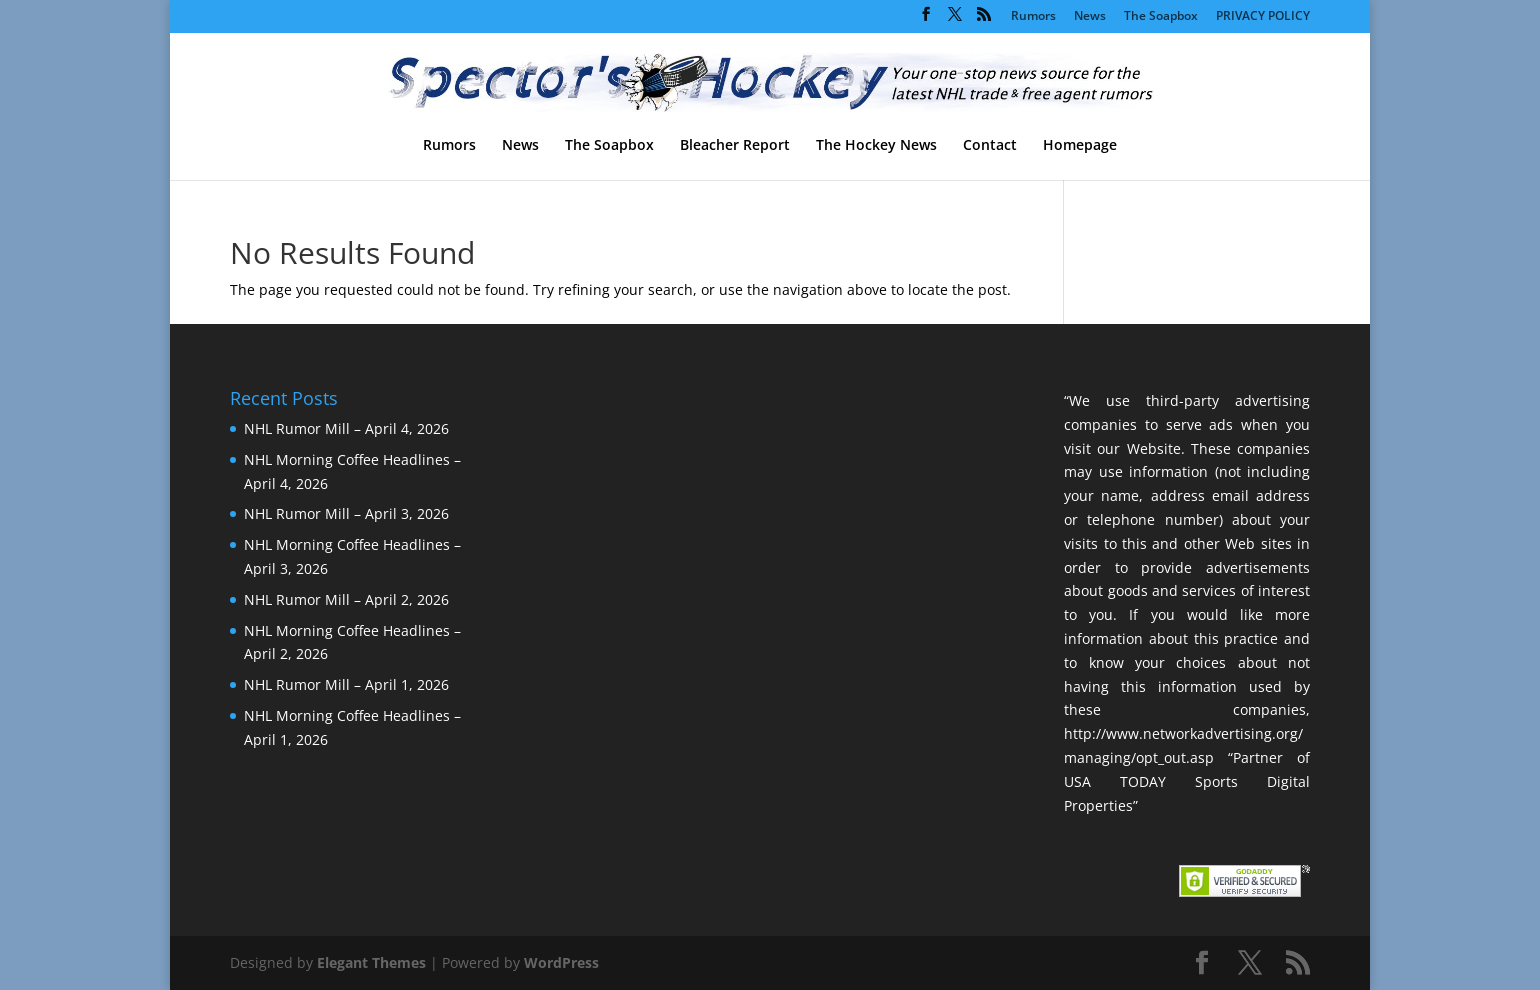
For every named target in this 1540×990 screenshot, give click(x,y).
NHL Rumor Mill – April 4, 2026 (346, 428)
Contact (990, 146)
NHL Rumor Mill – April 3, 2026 (346, 513)
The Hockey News (876, 146)
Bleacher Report (735, 146)
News (1090, 17)
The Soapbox (1161, 17)
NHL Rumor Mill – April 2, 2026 (346, 599)
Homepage (1080, 146)
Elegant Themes (371, 962)
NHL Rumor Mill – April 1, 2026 (346, 684)
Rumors (1033, 17)
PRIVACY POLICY (1263, 17)
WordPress (561, 962)
